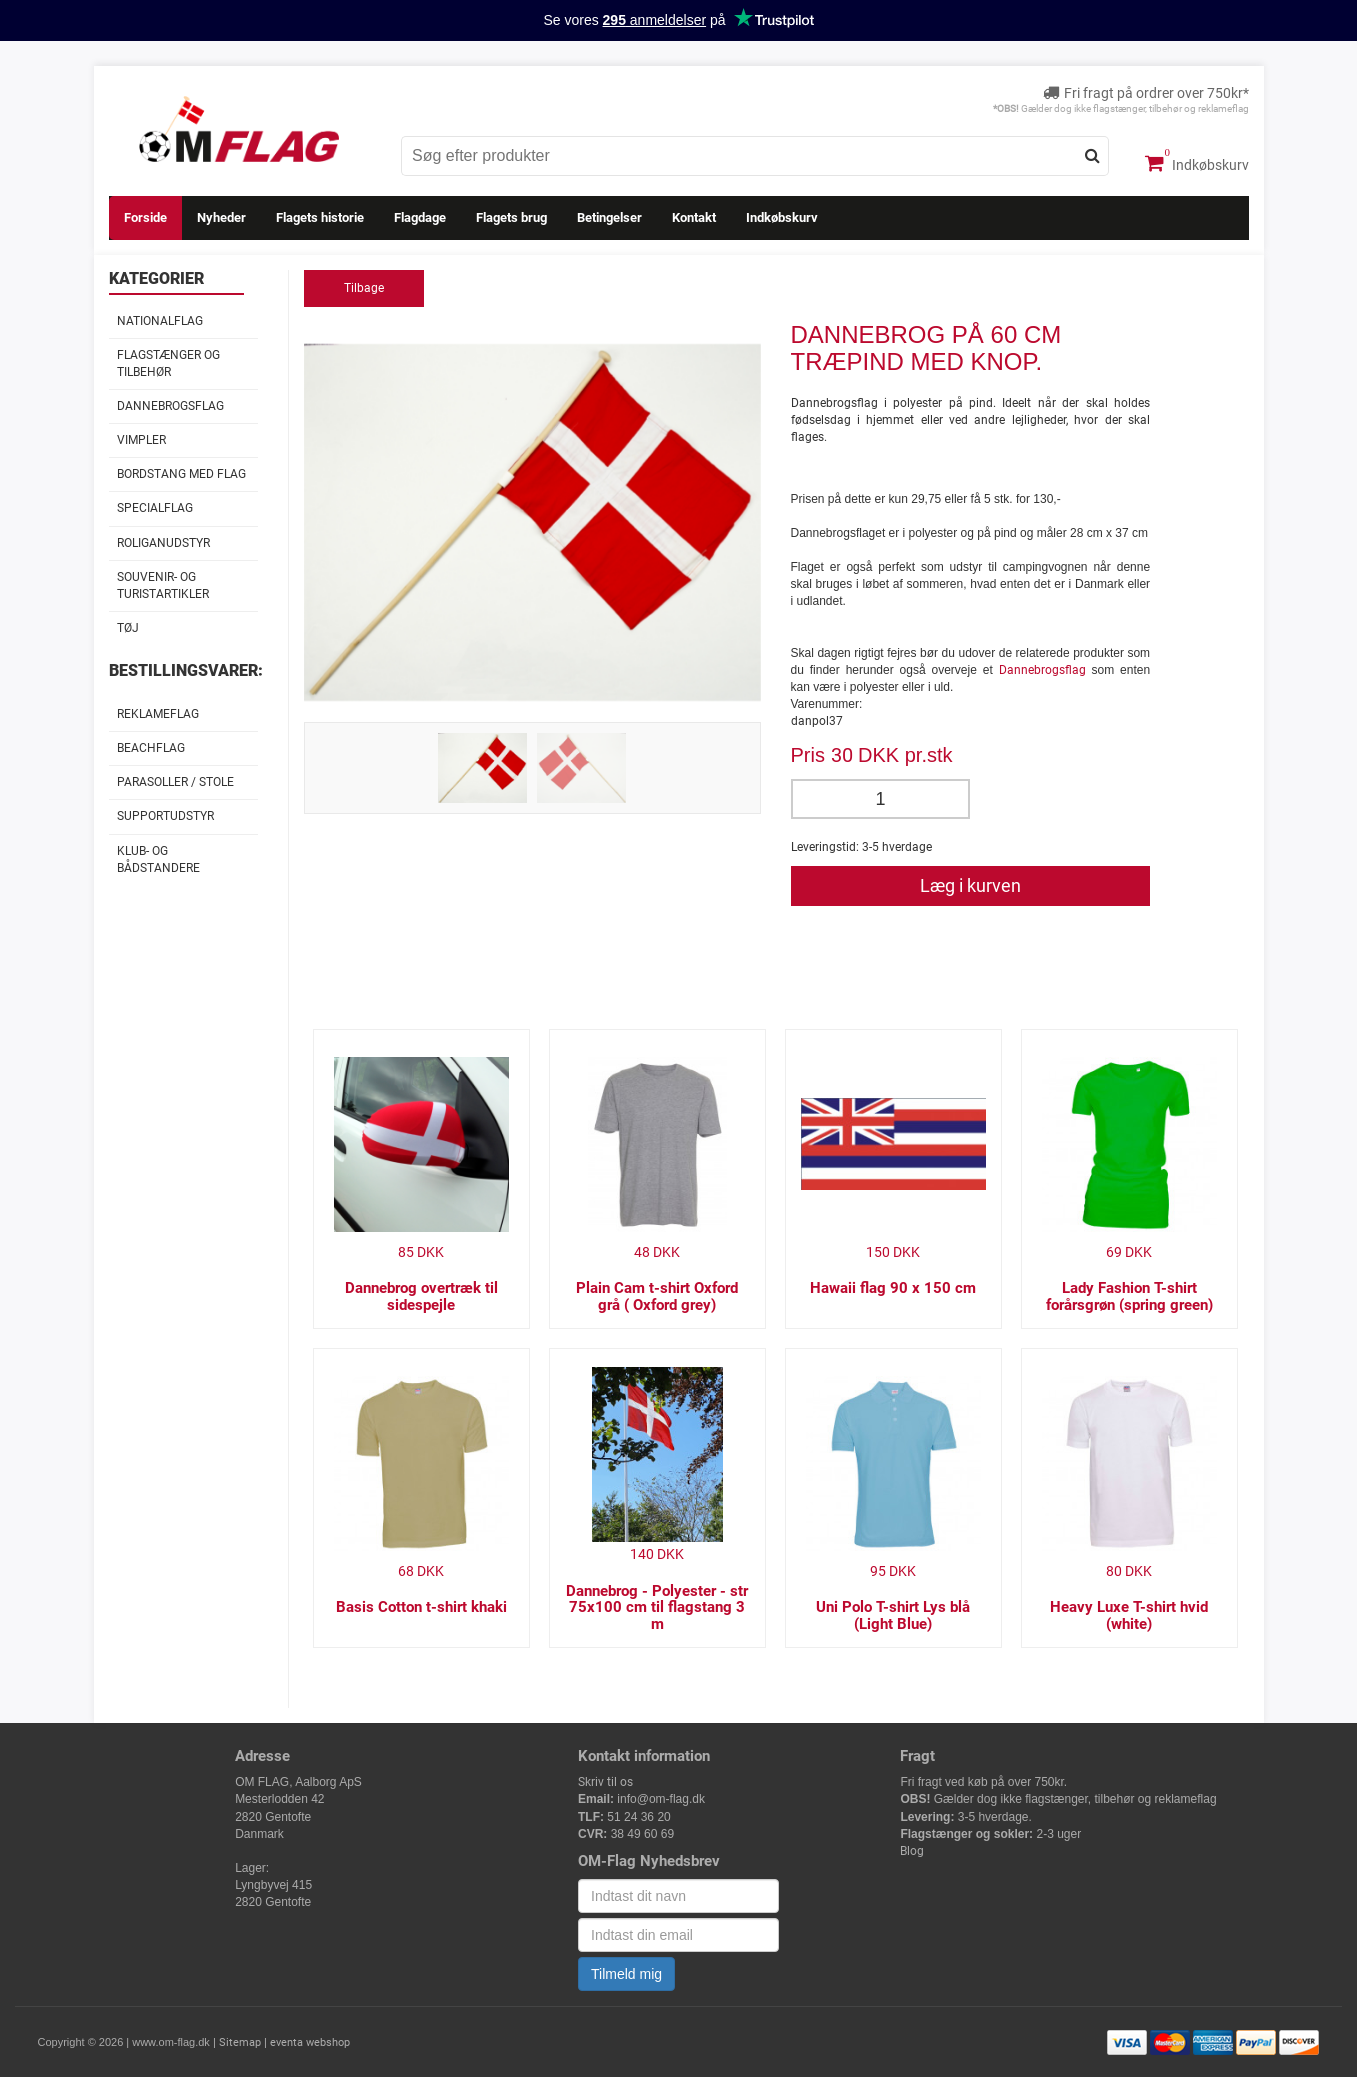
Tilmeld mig (626, 1974)
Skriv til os (605, 1782)
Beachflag (151, 748)
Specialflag (155, 508)
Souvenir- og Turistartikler (163, 585)
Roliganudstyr (163, 543)
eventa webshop (310, 2042)
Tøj (128, 628)
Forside (145, 217)
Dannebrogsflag (170, 406)
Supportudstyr (165, 816)
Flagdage (420, 217)
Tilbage (364, 288)
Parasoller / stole (175, 782)
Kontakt (694, 217)
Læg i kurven (970, 885)
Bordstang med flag (181, 474)
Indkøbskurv (1197, 163)
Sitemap (240, 2042)
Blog (912, 1851)
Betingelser (609, 217)
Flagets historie (320, 217)
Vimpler (141, 440)
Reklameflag (158, 714)
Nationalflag (160, 321)
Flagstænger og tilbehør (168, 363)
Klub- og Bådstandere (158, 859)
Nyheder (221, 217)
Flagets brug (511, 217)
